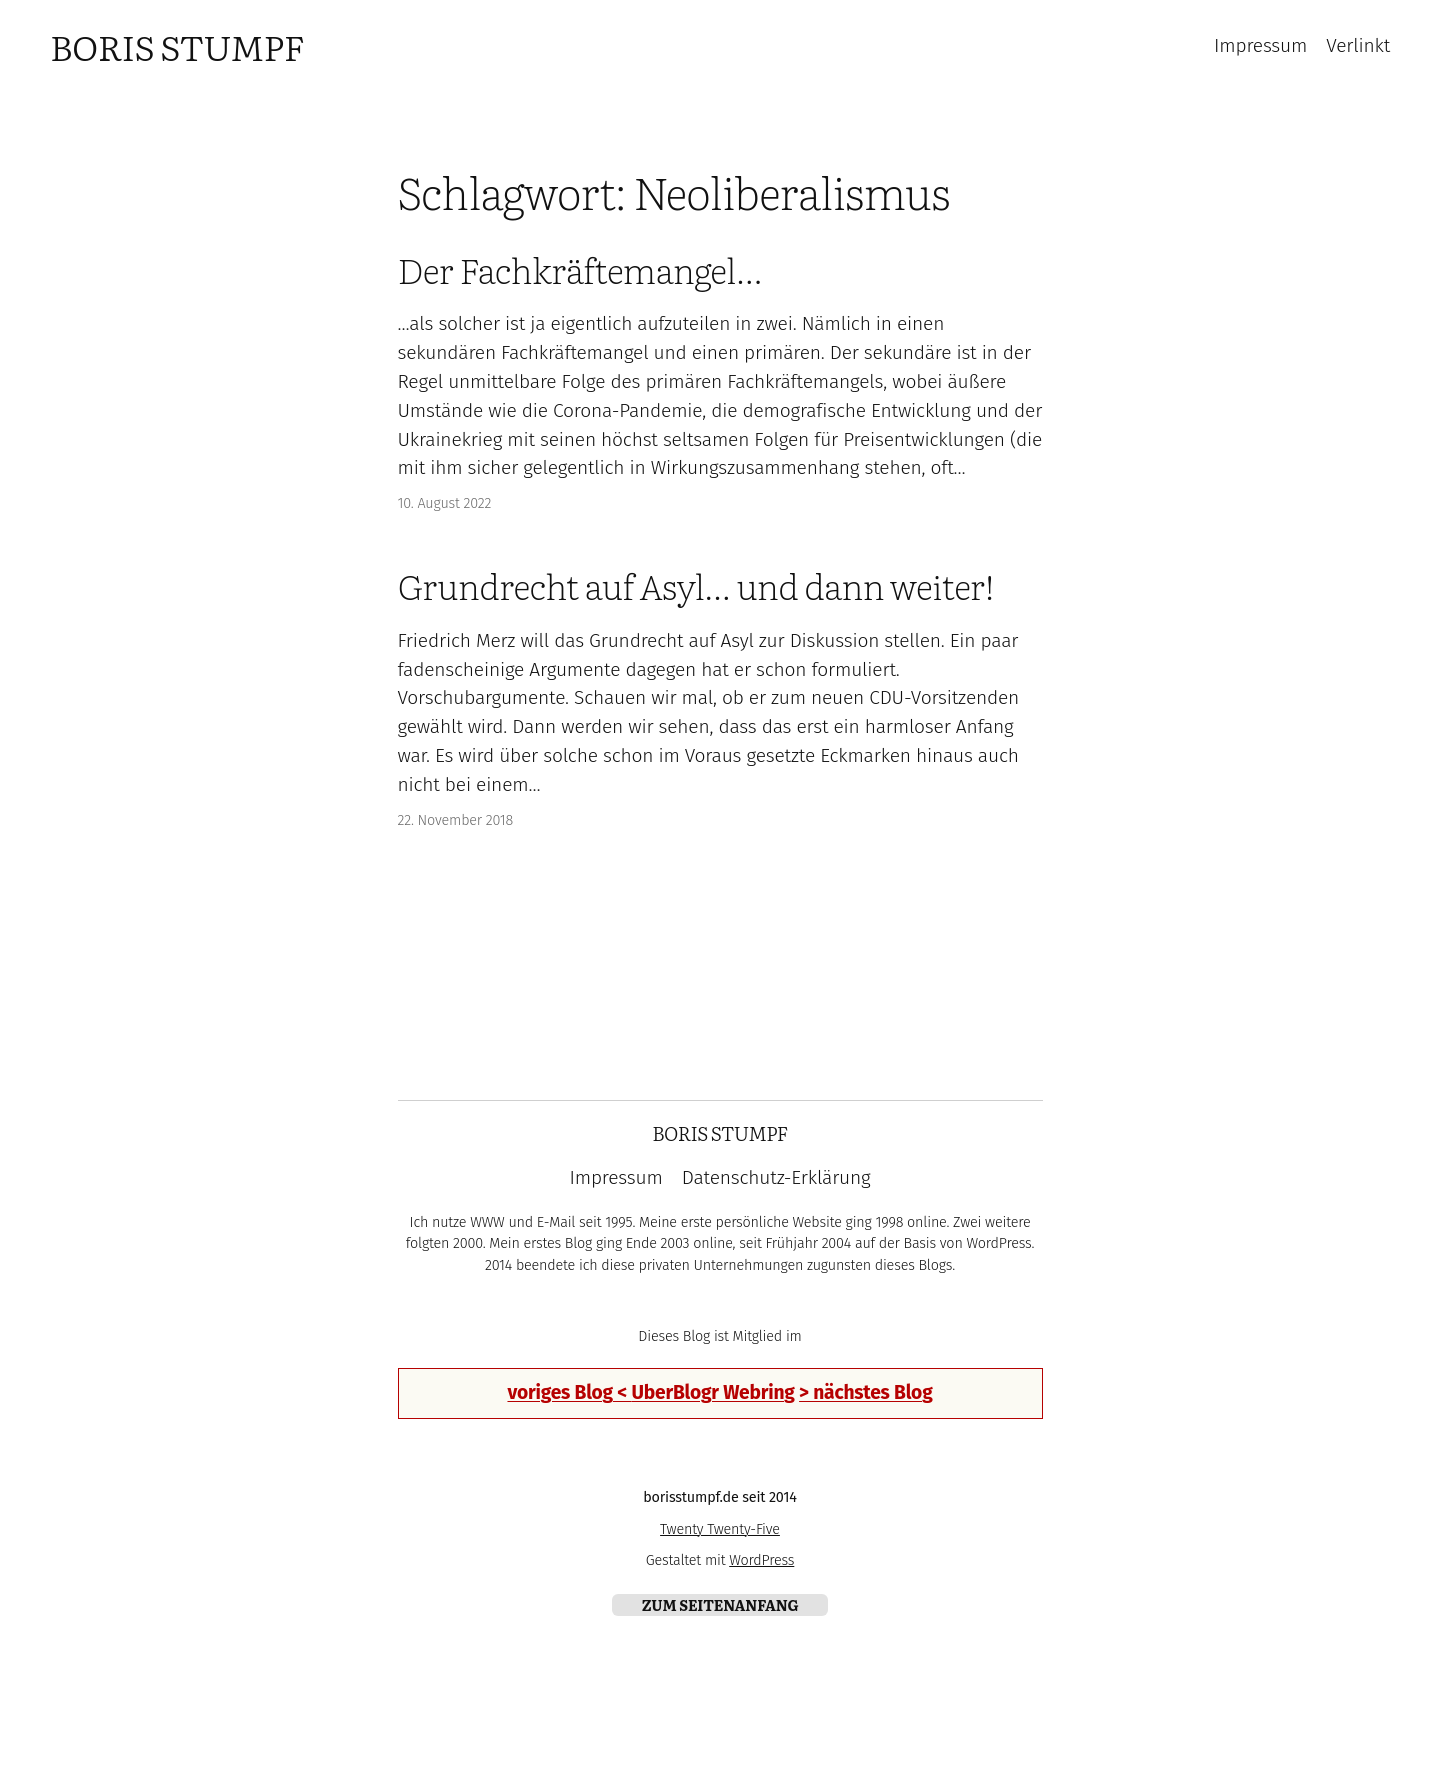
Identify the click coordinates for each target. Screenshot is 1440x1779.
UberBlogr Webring (712, 1392)
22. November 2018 (456, 820)
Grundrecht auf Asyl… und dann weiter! (696, 586)
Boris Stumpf (177, 46)
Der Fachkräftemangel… (580, 270)
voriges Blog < (569, 1392)
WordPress (761, 1560)
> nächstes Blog (865, 1392)
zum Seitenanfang (720, 1604)
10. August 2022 (445, 503)
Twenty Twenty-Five (720, 1529)
